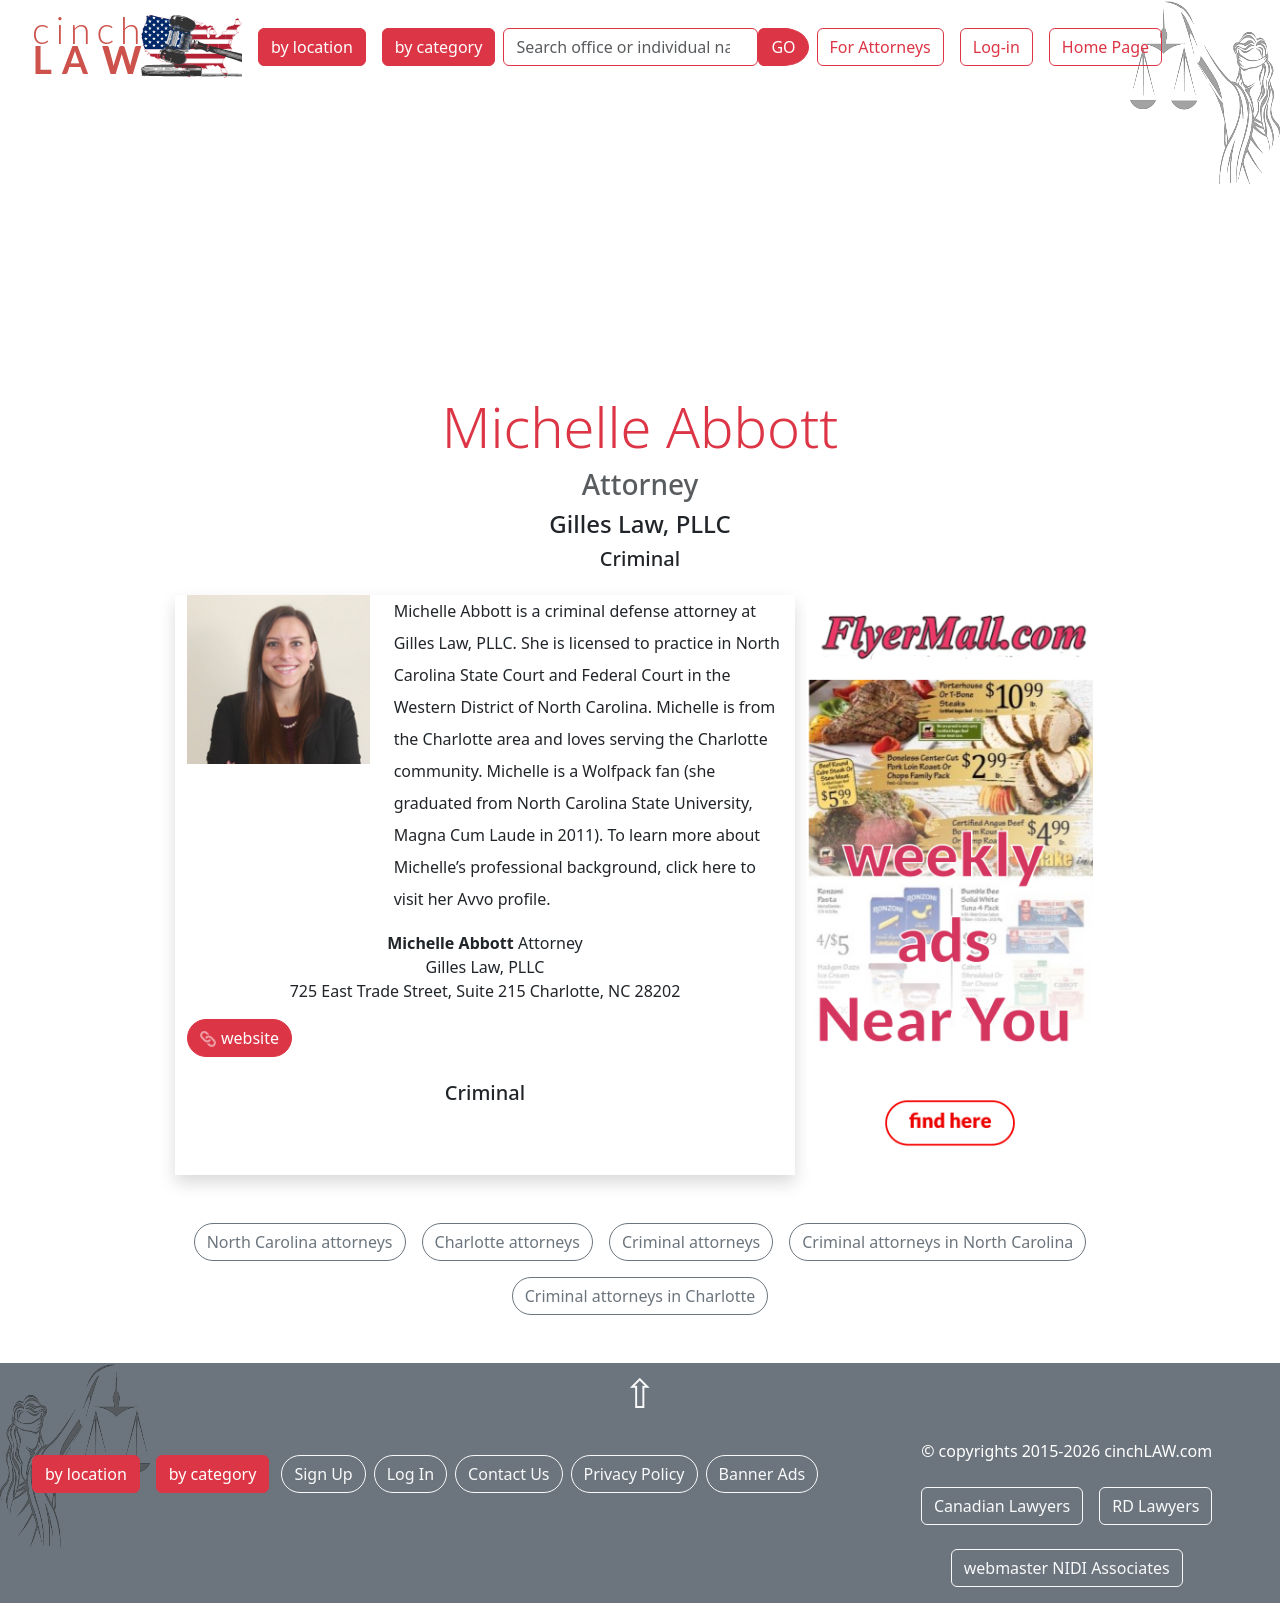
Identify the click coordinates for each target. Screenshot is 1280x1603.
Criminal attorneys (691, 1242)
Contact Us (508, 1474)
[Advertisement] (640, 243)
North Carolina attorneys (300, 1242)
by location (312, 47)
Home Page (1105, 47)
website (250, 1038)
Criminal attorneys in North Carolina (937, 1242)
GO (783, 47)
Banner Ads (762, 1474)
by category (439, 47)
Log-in (996, 47)
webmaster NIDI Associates (1067, 1568)
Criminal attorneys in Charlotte (640, 1296)
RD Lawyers (1155, 1506)
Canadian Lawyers (1002, 1506)
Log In (410, 1474)
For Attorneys (880, 47)
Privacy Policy (634, 1474)
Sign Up (323, 1474)
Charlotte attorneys (507, 1242)
